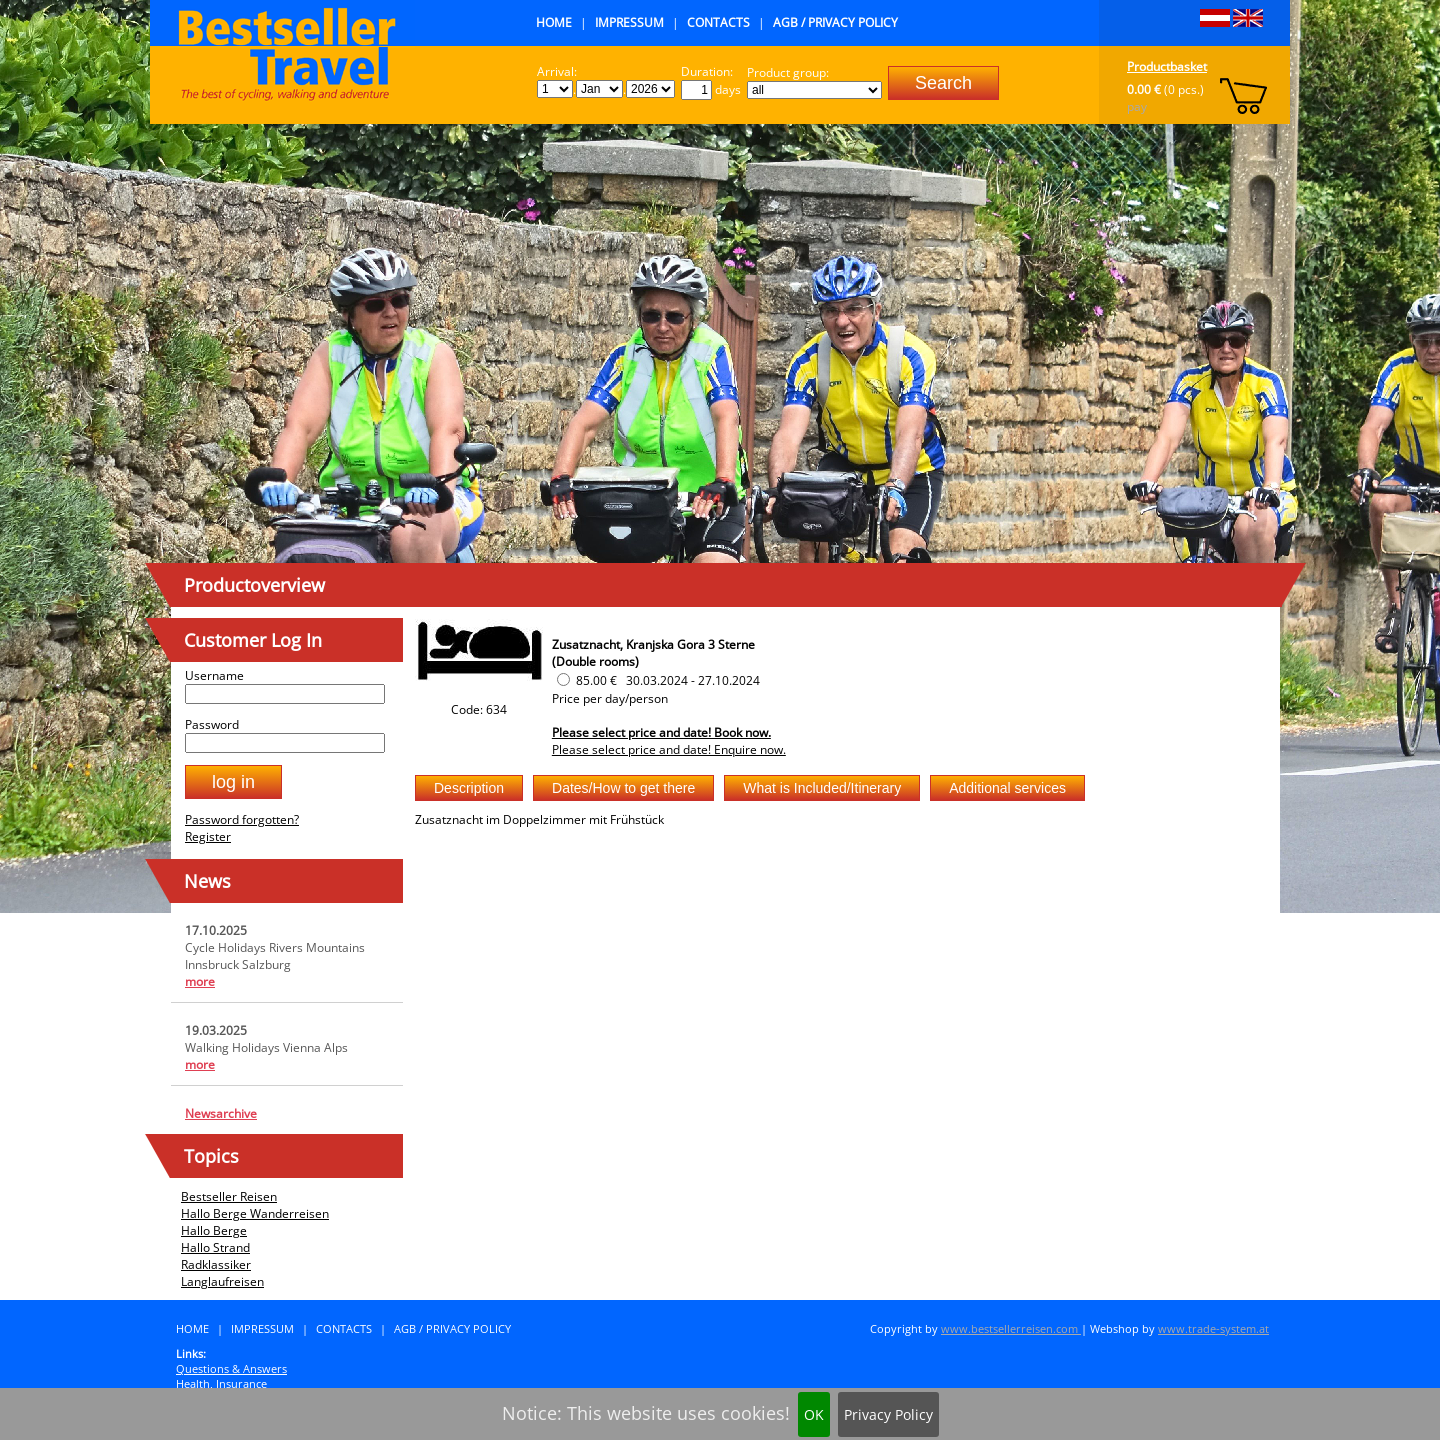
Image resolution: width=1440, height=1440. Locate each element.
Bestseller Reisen (229, 1196)
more (200, 981)
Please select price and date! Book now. (661, 732)
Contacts (718, 22)
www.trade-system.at (1213, 1328)
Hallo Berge (214, 1230)
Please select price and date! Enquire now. (669, 749)
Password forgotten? (242, 819)
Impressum (629, 22)
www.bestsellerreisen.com (1011, 1328)
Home (554, 22)
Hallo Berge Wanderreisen (255, 1213)
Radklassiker (216, 1264)
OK (814, 1414)
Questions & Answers (231, 1368)
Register (208, 836)
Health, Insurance (221, 1383)
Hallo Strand (215, 1247)
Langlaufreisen (222, 1281)
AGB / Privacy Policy (835, 22)
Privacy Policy (888, 1414)
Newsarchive (221, 1113)
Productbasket (1167, 66)
